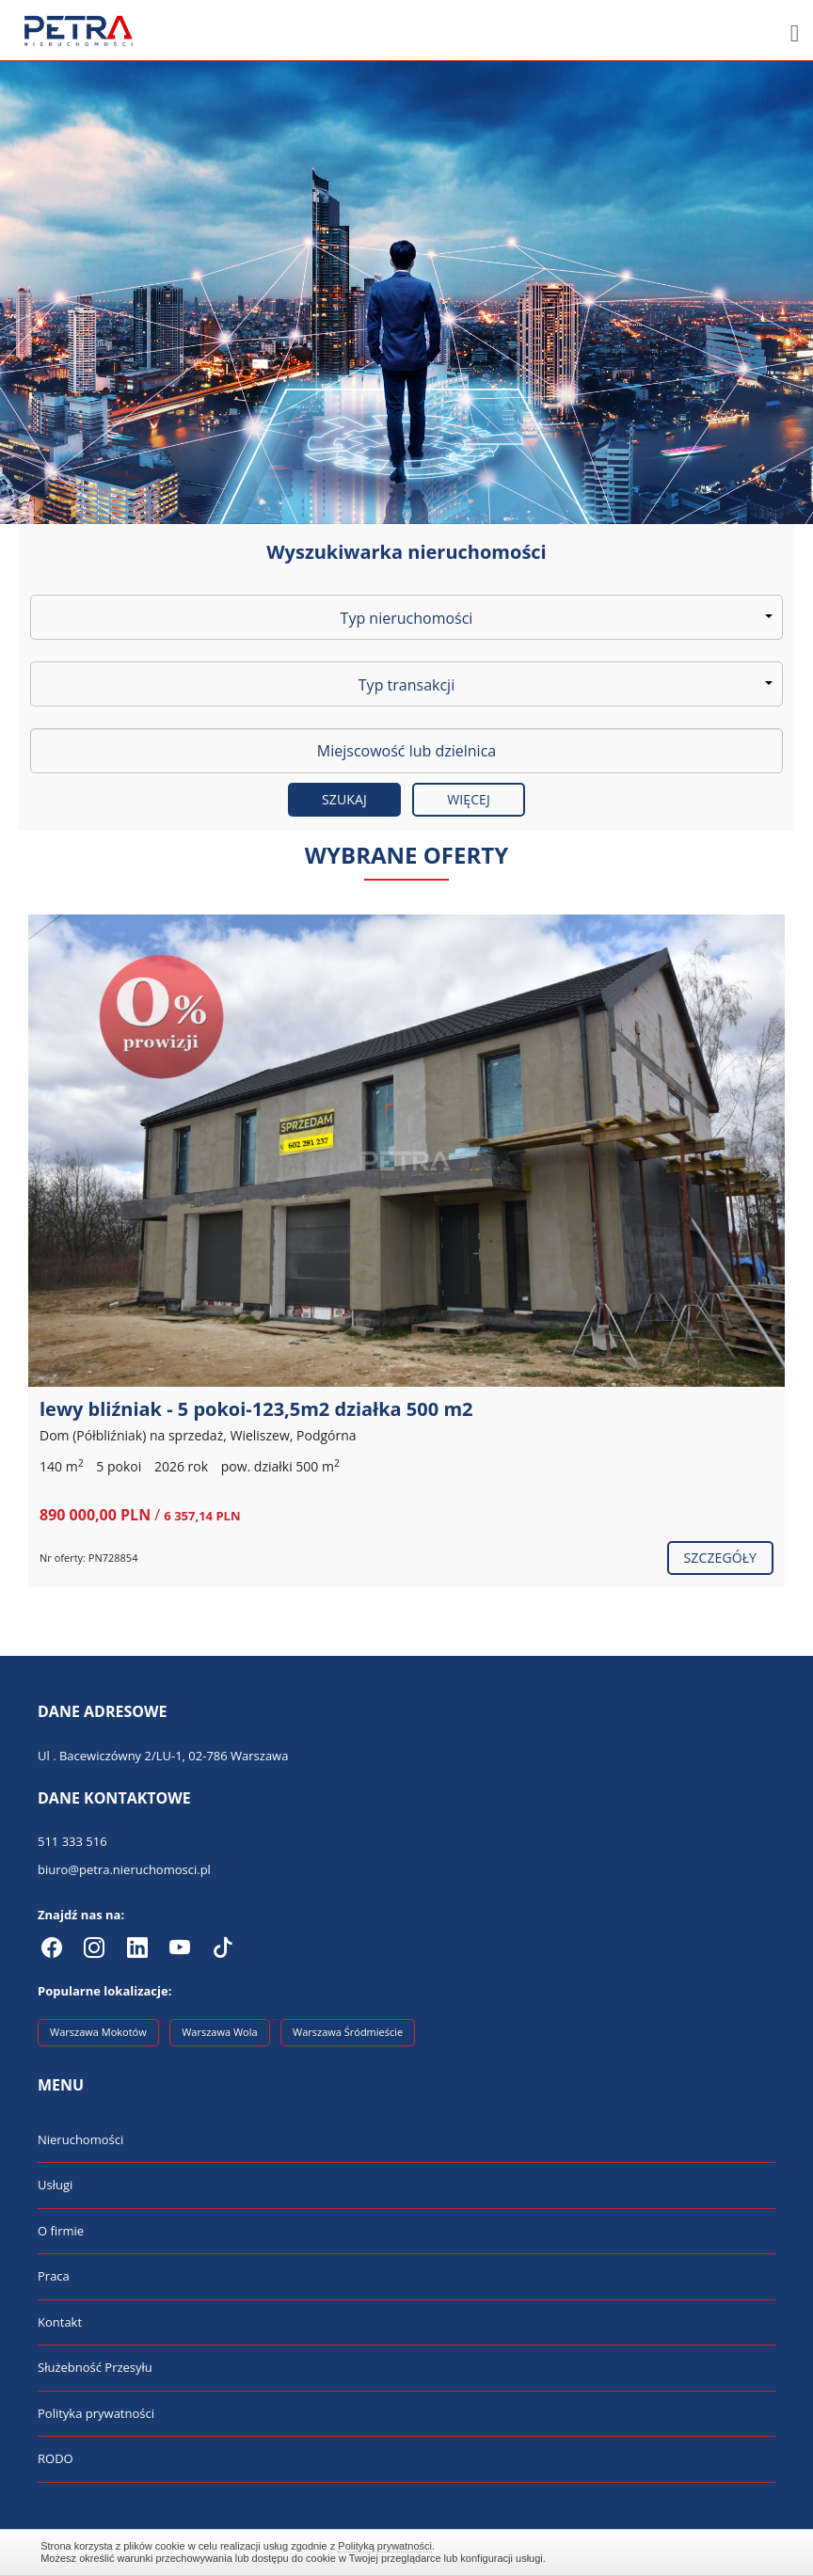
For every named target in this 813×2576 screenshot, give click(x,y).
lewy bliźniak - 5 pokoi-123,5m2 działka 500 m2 (256, 1409)
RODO (55, 2458)
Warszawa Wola (219, 2032)
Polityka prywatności (96, 2413)
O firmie (61, 2230)
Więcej (468, 799)
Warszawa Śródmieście (348, 2032)
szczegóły (720, 1557)
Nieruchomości (80, 2139)
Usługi (55, 2184)
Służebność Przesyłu (95, 2367)
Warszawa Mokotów (98, 2032)
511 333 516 (72, 1841)
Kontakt (60, 2322)
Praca (54, 2275)
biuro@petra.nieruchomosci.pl (124, 1869)
